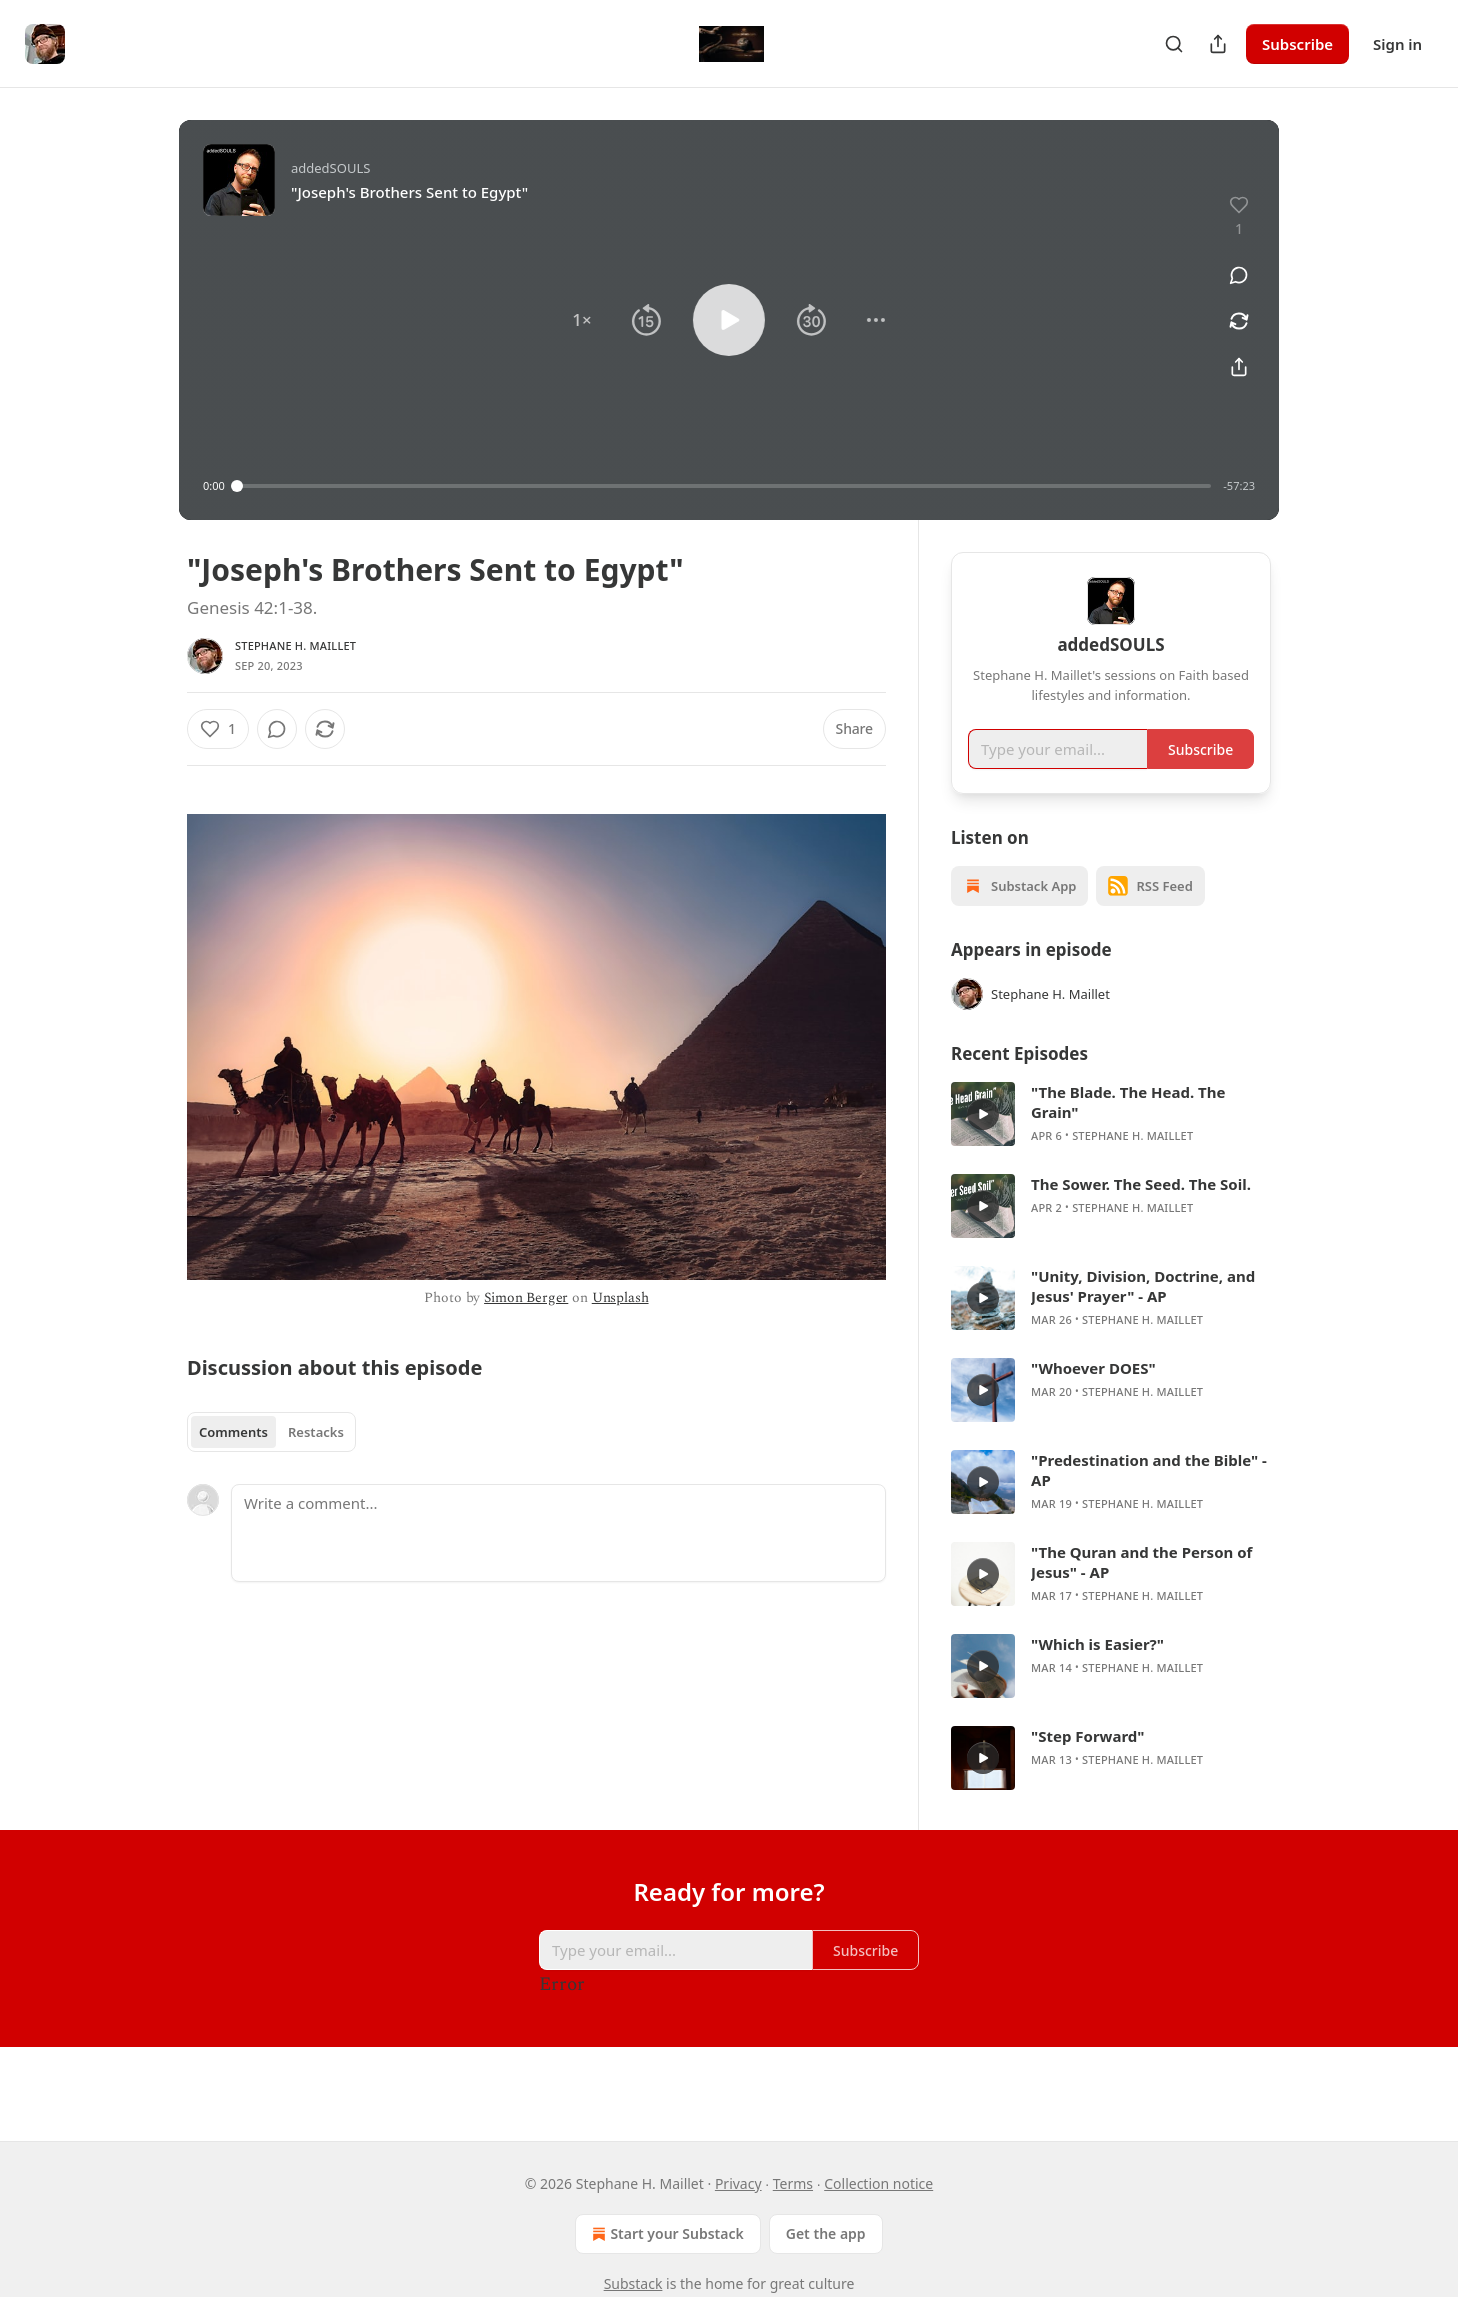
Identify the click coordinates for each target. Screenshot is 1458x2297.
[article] (1111, 1143)
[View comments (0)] (1239, 275)
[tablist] (271, 1432)
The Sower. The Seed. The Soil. (1141, 1213)
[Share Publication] (1218, 44)
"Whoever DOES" (1093, 1397)
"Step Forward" (1088, 1765)
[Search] (1174, 44)
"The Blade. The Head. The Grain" (1128, 1131)
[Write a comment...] (558, 1533)
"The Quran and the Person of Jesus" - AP (1141, 1591)
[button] (582, 320)
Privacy (738, 2183)
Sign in (1397, 44)
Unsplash (620, 1297)
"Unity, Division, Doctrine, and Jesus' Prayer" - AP (1143, 1315)
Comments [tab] (233, 1432)
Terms (793, 2183)
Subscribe (1297, 44)
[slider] (724, 486)
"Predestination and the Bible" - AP (1149, 1499)
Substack (633, 2283)
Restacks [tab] (316, 1432)
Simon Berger (526, 1297)
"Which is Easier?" (1097, 1673)
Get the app (826, 2233)
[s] (983, 1143)
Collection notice (878, 2183)
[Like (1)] (218, 729)
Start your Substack (665, 2234)
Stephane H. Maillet (295, 645)
